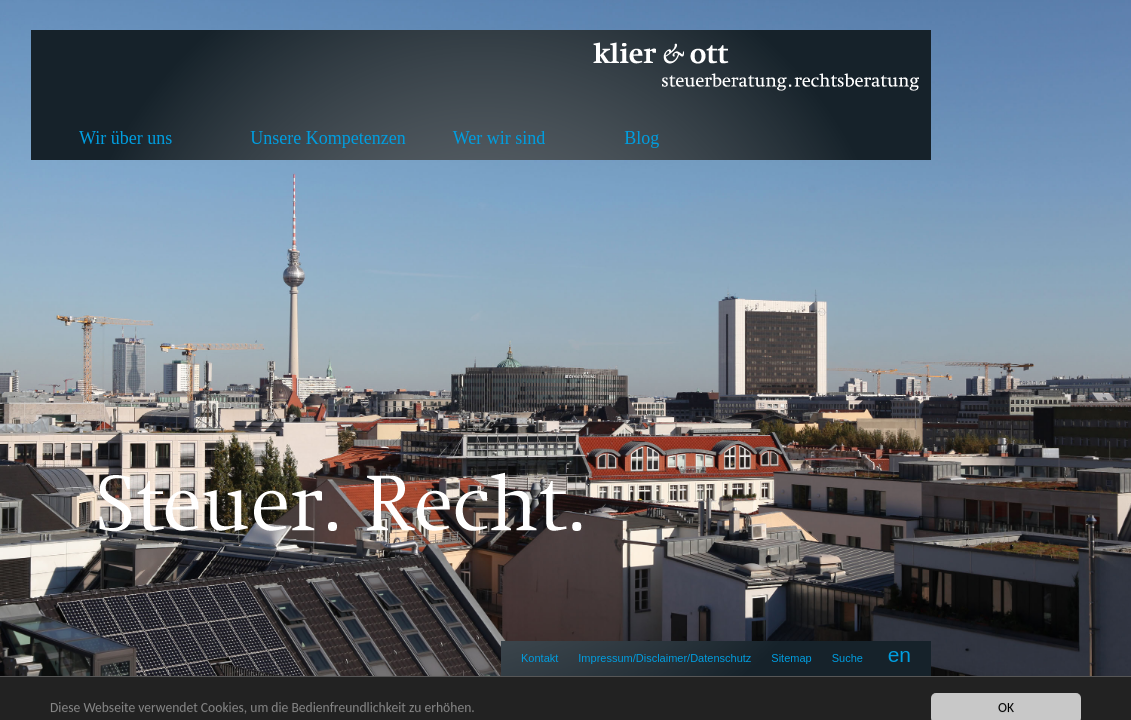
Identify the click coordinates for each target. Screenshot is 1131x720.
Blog (641, 138)
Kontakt (539, 658)
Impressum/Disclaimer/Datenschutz (664, 658)
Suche (847, 658)
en (899, 654)
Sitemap (791, 658)
